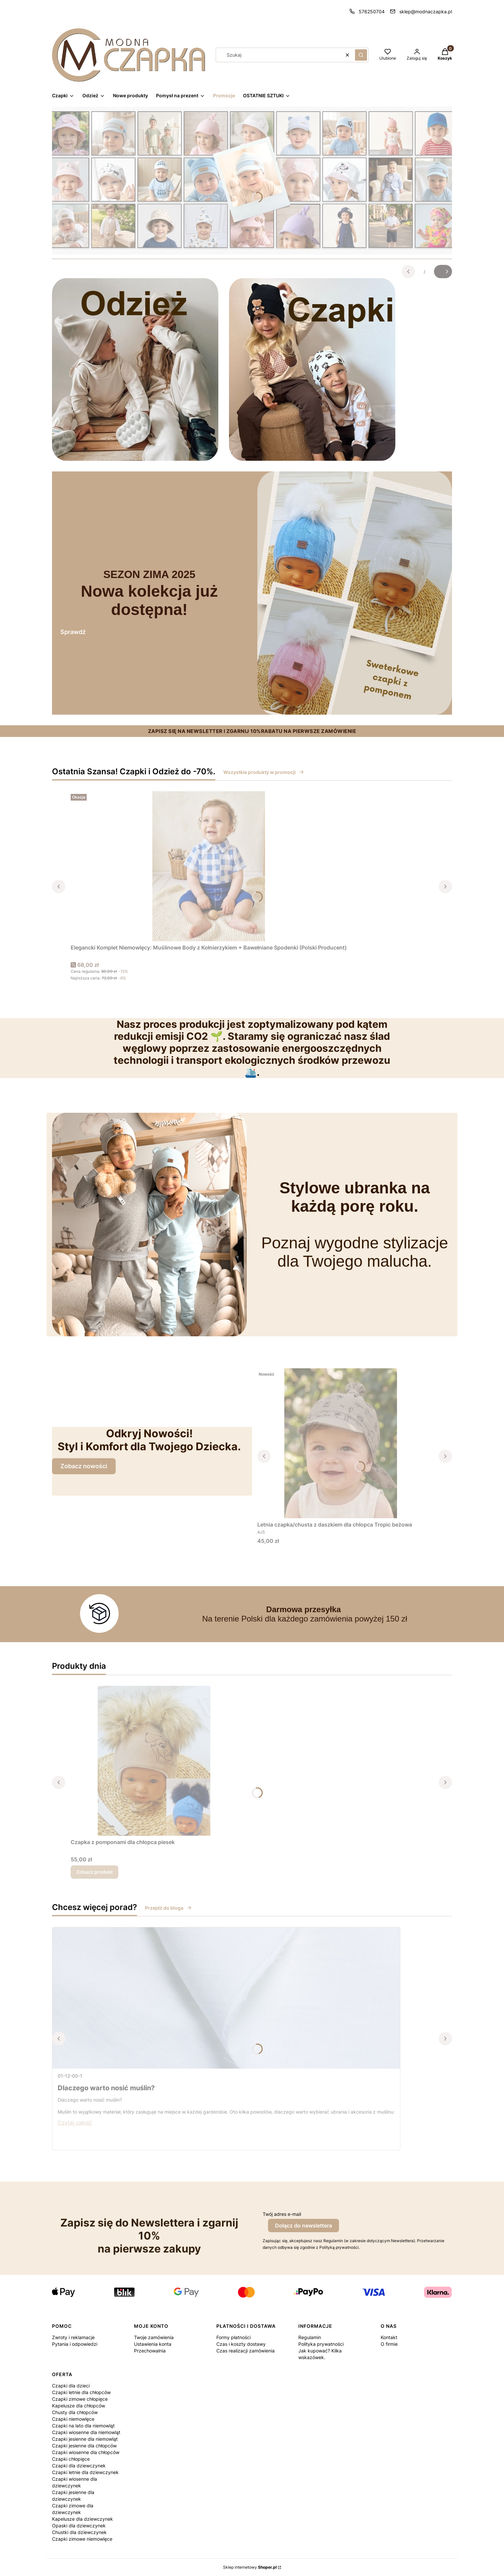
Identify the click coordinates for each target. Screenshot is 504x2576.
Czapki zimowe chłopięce (80, 2399)
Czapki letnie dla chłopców (81, 2392)
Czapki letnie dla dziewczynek (85, 2472)
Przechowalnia (150, 2350)
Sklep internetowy (250, 2567)
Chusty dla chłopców (75, 2412)
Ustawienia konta (152, 2344)
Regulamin (309, 2337)
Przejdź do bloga (168, 1908)
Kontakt (389, 2337)
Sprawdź (73, 631)
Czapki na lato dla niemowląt (83, 2425)
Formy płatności (233, 2337)
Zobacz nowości (83, 1466)
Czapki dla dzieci (71, 2385)
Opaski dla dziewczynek (79, 2525)
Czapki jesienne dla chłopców (84, 2445)
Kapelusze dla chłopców (78, 2405)
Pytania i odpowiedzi (74, 2344)
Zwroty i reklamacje (73, 2337)
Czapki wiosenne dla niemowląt (86, 2432)
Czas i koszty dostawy (241, 2344)
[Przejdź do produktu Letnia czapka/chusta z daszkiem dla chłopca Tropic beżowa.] (340, 1443)
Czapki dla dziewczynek (79, 2465)
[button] (361, 55)
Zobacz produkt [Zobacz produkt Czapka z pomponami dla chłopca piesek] (94, 1872)
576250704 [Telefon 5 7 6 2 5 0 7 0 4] (372, 11)
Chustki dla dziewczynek (79, 2532)
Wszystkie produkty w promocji (263, 772)
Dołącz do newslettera (303, 2225)
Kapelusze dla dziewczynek (82, 2519)
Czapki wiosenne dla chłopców (85, 2452)
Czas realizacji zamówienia (245, 2350)
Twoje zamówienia (154, 2337)
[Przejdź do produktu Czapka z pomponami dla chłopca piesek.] (154, 1761)
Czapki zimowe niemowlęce (82, 2539)
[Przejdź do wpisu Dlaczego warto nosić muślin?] (226, 1998)
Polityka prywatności (321, 2344)
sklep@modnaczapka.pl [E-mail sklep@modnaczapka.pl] (425, 11)
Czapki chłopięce (71, 2459)
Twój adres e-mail (282, 2214)
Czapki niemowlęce (73, 2419)
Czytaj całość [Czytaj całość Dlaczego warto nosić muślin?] (75, 2122)
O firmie (389, 2344)
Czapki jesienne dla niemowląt (85, 2439)
